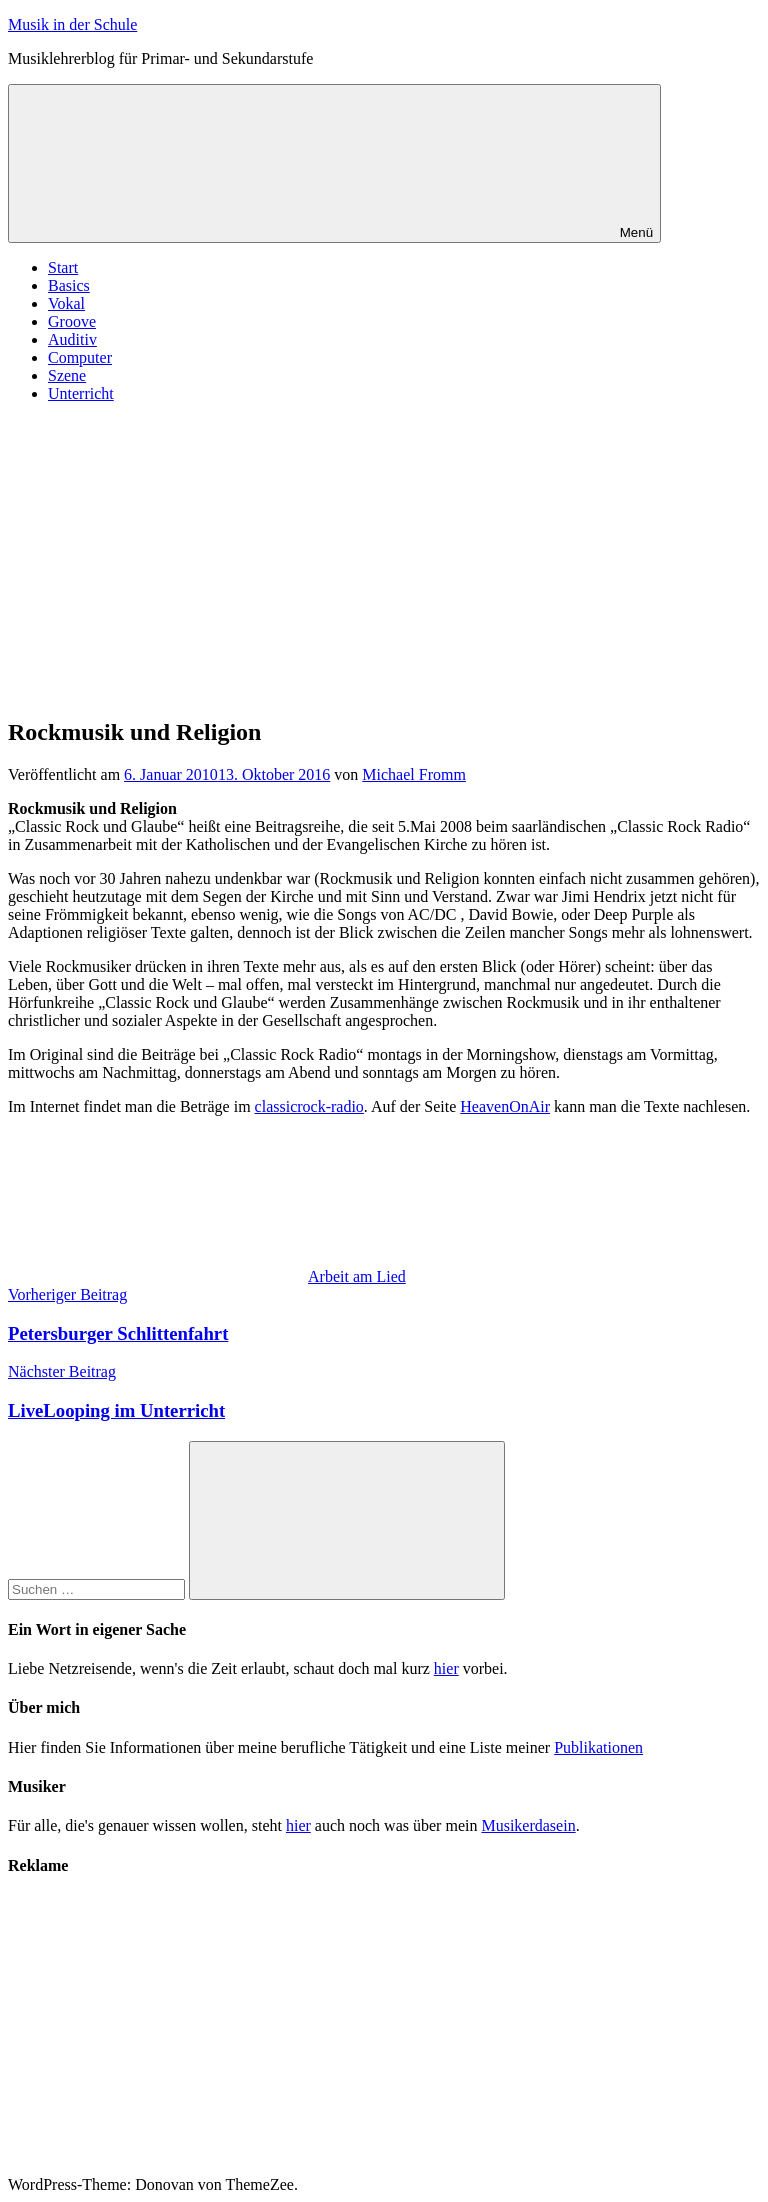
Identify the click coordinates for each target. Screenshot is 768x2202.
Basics (69, 285)
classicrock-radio (309, 1106)
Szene (67, 375)
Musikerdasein (528, 1825)
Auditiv (72, 339)
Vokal (66, 303)
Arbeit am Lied (357, 1276)
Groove (72, 321)
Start (63, 267)
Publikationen (598, 1747)
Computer (80, 357)
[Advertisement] (384, 559)
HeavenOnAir (505, 1106)
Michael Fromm (414, 774)
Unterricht (81, 393)
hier (446, 1668)
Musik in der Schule (72, 24)
